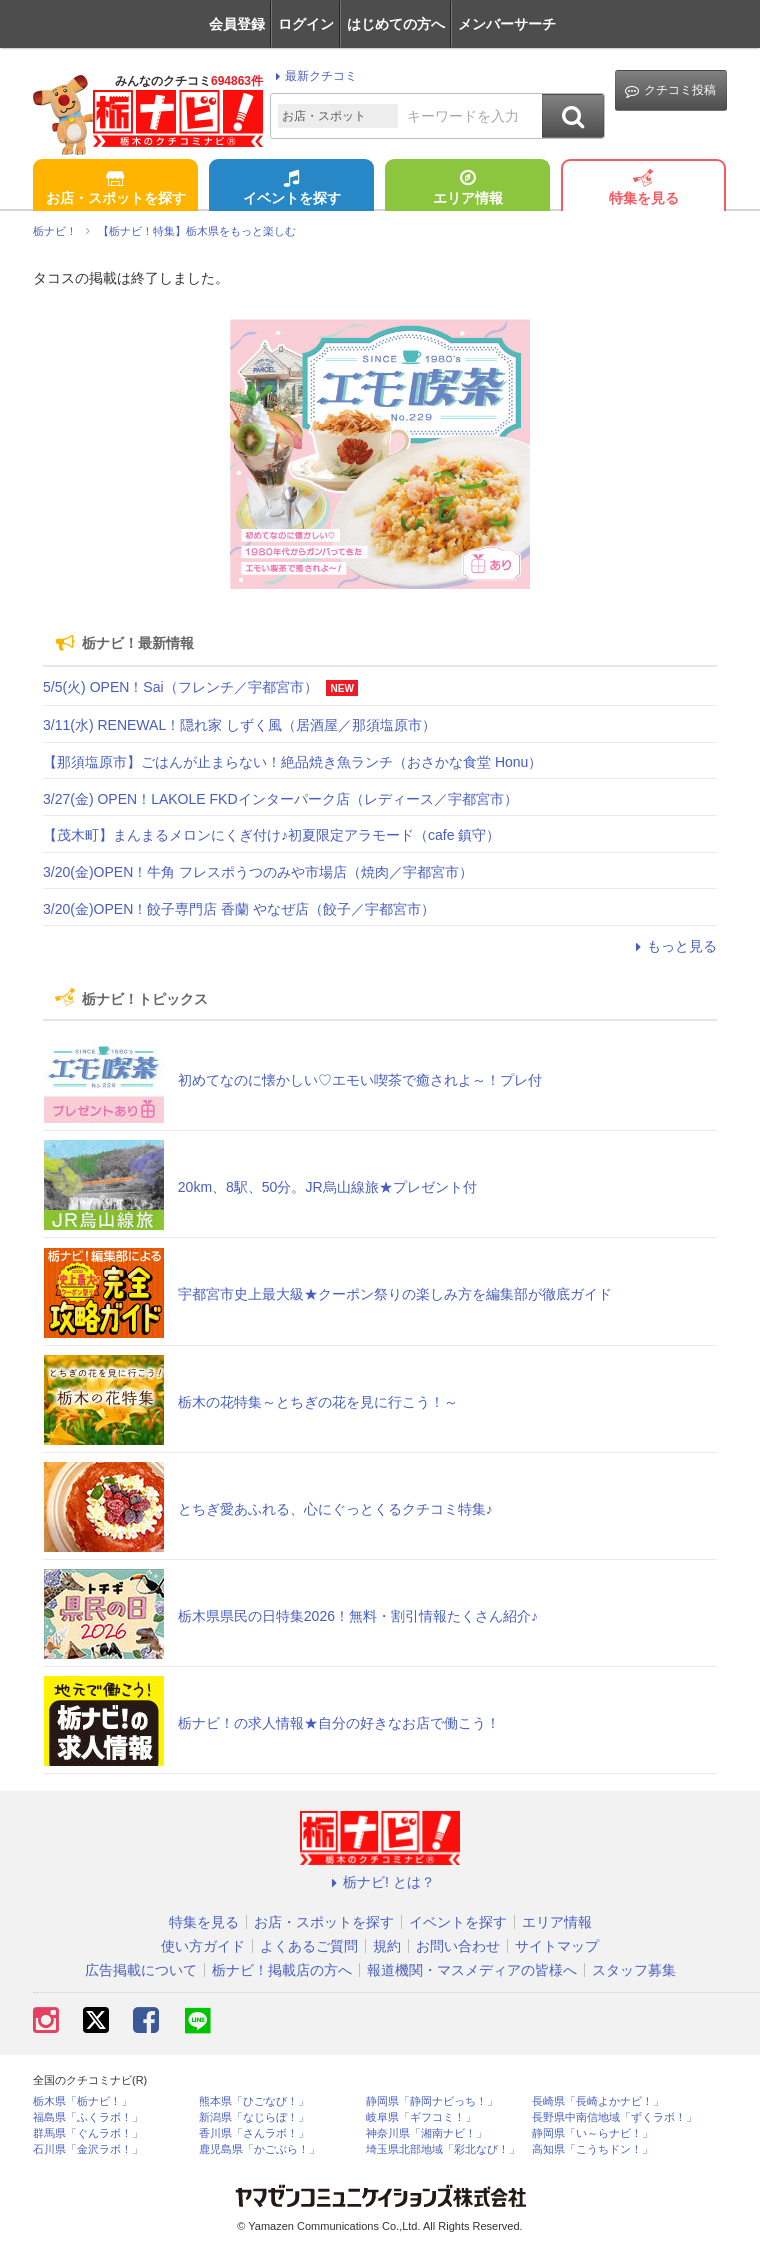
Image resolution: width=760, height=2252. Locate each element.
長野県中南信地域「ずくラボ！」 (614, 2117)
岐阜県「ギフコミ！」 (421, 2117)
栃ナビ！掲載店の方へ (282, 1970)
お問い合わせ (458, 1946)
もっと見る (673, 946)
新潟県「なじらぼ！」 (254, 2117)
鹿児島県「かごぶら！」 (259, 2149)
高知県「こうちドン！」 (592, 2149)
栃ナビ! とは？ (380, 1882)
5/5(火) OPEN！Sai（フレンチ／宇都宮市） (180, 687)
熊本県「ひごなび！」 (254, 2101)
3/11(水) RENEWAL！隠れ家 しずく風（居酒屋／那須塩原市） (239, 725)
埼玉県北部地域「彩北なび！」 (443, 2149)
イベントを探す (292, 189)
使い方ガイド (203, 1946)
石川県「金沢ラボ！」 (88, 2149)
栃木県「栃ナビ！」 (82, 2101)
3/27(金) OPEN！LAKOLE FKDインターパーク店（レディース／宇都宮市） (280, 799)
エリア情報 (468, 189)
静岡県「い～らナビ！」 (592, 2133)
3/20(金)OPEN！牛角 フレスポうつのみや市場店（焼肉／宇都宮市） (258, 872)
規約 (387, 1946)
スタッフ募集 (634, 1970)
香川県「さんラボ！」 (254, 2133)
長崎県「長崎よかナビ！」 (598, 2101)
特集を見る (644, 189)
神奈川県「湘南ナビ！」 (426, 2133)
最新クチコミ (313, 76)
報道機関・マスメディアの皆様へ (472, 1970)
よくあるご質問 (309, 1946)
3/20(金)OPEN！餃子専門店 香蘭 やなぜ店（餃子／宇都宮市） (239, 909)
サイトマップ (557, 1946)
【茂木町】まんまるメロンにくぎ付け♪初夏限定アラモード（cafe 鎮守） (271, 835)
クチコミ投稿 (670, 90)
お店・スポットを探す (116, 189)
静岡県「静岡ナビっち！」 (432, 2101)
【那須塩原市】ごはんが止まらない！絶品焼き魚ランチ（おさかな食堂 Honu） (292, 762)
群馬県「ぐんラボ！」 (88, 2133)
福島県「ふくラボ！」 (88, 2117)
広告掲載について (141, 1970)
